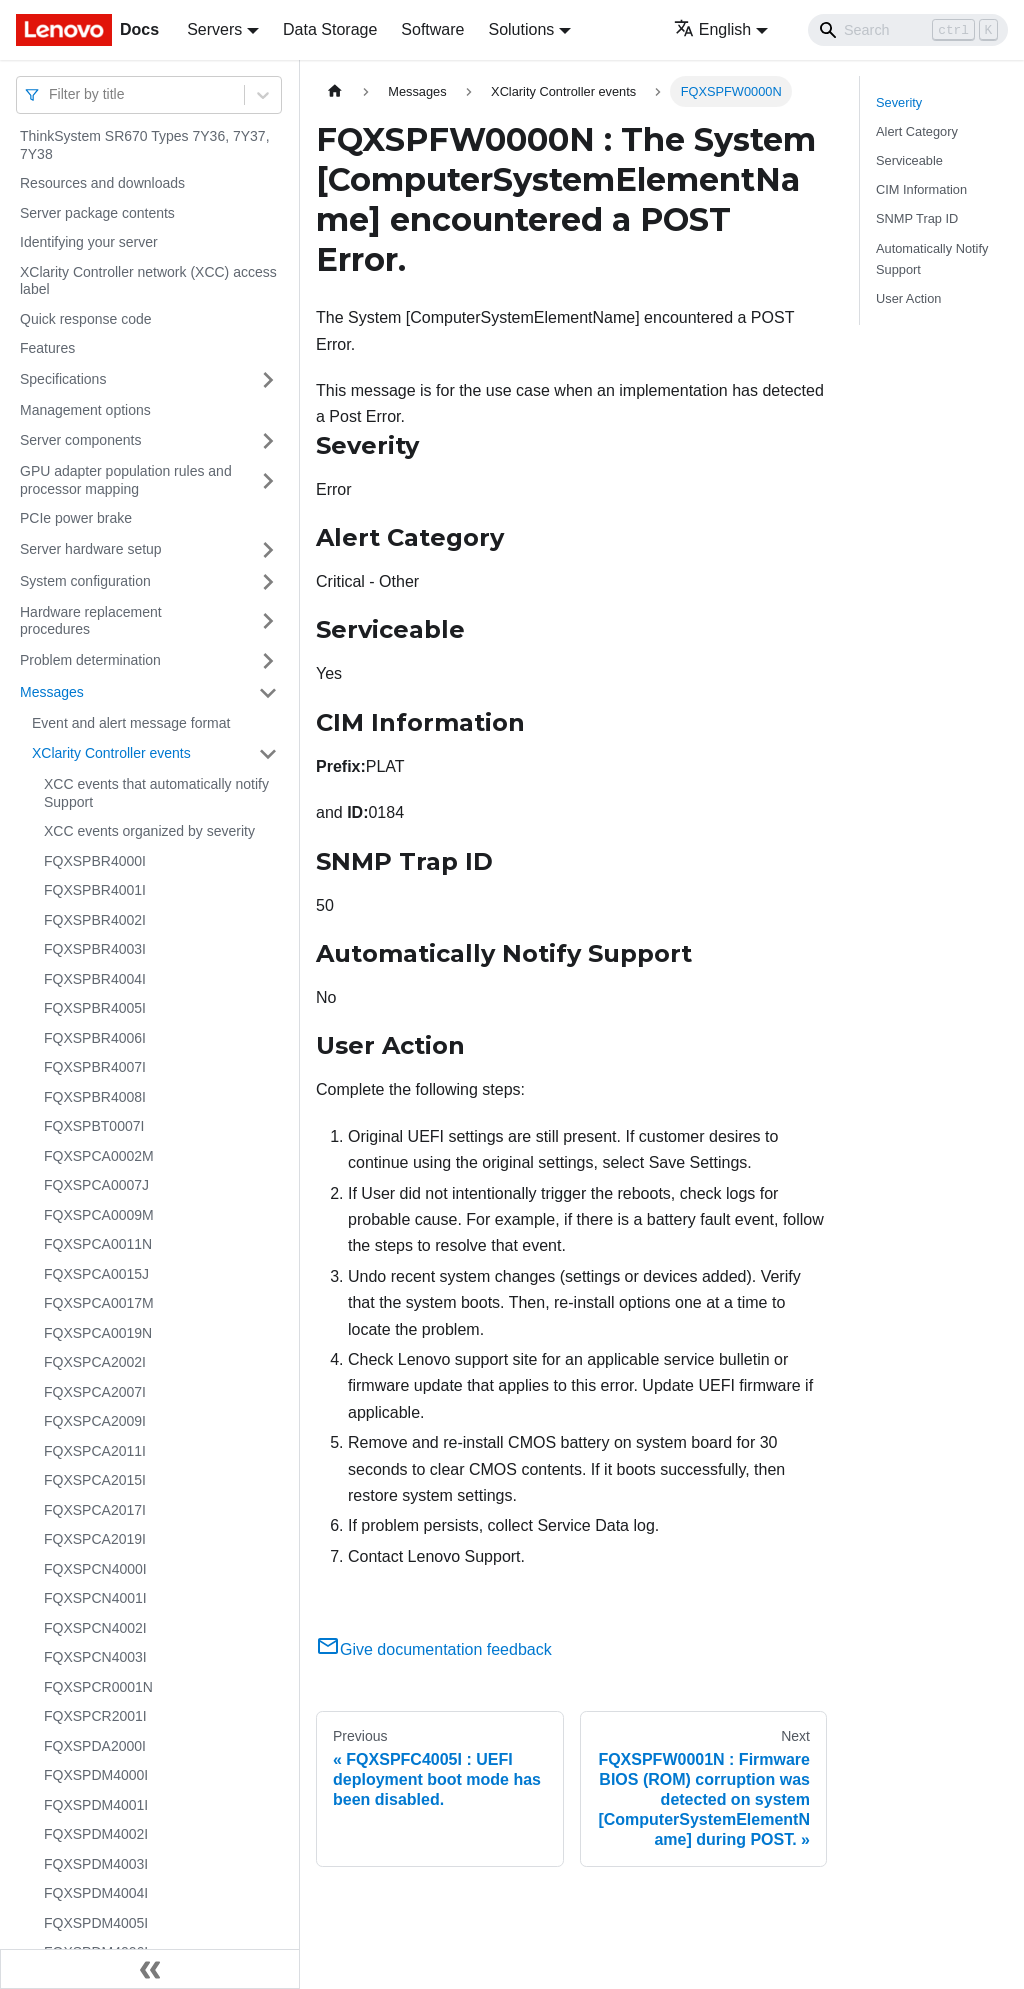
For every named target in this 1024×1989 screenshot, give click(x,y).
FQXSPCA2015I (95, 1480)
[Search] (908, 30)
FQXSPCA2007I (95, 1392)
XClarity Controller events (111, 753)
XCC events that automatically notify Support (156, 793)
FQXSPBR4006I (95, 1038)
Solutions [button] (521, 29)
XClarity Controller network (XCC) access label (148, 281)
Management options (85, 410)
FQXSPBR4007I (95, 1067)
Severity (899, 102)
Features (47, 348)
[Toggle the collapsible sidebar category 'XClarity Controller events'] (268, 754)
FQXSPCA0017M (99, 1303)
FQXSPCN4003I (95, 1657)
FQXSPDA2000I (95, 1746)
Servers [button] (214, 29)
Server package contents (97, 213)
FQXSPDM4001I (96, 1805)
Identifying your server (89, 242)
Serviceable (909, 160)
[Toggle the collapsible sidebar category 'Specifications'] (268, 380)
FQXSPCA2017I (95, 1510)
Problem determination (90, 660)
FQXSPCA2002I (95, 1362)
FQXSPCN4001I (95, 1598)
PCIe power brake (76, 518)
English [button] (712, 29)
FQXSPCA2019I (95, 1539)
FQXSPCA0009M (99, 1215)
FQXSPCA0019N (98, 1333)
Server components (80, 440)
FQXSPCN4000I (95, 1569)
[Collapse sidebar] (150, 1969)
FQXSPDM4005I (96, 1923)
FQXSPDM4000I (96, 1775)
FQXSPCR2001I (95, 1716)
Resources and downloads (102, 183)
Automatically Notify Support (932, 259)
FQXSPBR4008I (95, 1097)
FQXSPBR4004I (95, 979)
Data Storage (330, 29)
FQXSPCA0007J (96, 1185)
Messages (52, 692)
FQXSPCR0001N (98, 1687)
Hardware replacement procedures (91, 621)
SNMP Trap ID (917, 218)
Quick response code (86, 319)
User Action (908, 298)
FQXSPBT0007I (94, 1126)
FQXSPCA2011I (95, 1451)
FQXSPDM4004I (96, 1893)
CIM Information (921, 189)
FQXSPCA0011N (98, 1244)
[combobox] (51, 94)
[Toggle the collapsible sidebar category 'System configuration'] (268, 582)
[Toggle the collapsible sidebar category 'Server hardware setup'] (268, 550)
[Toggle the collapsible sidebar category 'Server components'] (268, 441)
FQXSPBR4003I (95, 949)
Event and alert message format (131, 723)
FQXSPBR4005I (95, 1008)
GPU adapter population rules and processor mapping (126, 480)
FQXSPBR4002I (95, 920)
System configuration (85, 581)
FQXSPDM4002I (96, 1834)
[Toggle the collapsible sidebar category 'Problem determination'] (268, 661)
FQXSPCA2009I (95, 1421)
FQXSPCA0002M (99, 1156)
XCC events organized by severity (149, 831)
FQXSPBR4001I (95, 890)
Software (432, 29)
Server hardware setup (91, 549)
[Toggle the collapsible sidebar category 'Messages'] (268, 693)
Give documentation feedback (434, 1649)
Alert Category (917, 131)
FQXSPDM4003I (96, 1864)
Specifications (63, 379)
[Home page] (335, 91)
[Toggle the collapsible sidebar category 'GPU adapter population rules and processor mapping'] (268, 480)
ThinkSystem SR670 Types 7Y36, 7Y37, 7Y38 (145, 145)
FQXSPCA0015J (96, 1274)
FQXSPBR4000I (95, 861)
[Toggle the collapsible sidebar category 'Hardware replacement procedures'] (268, 621)
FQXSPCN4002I (95, 1628)
